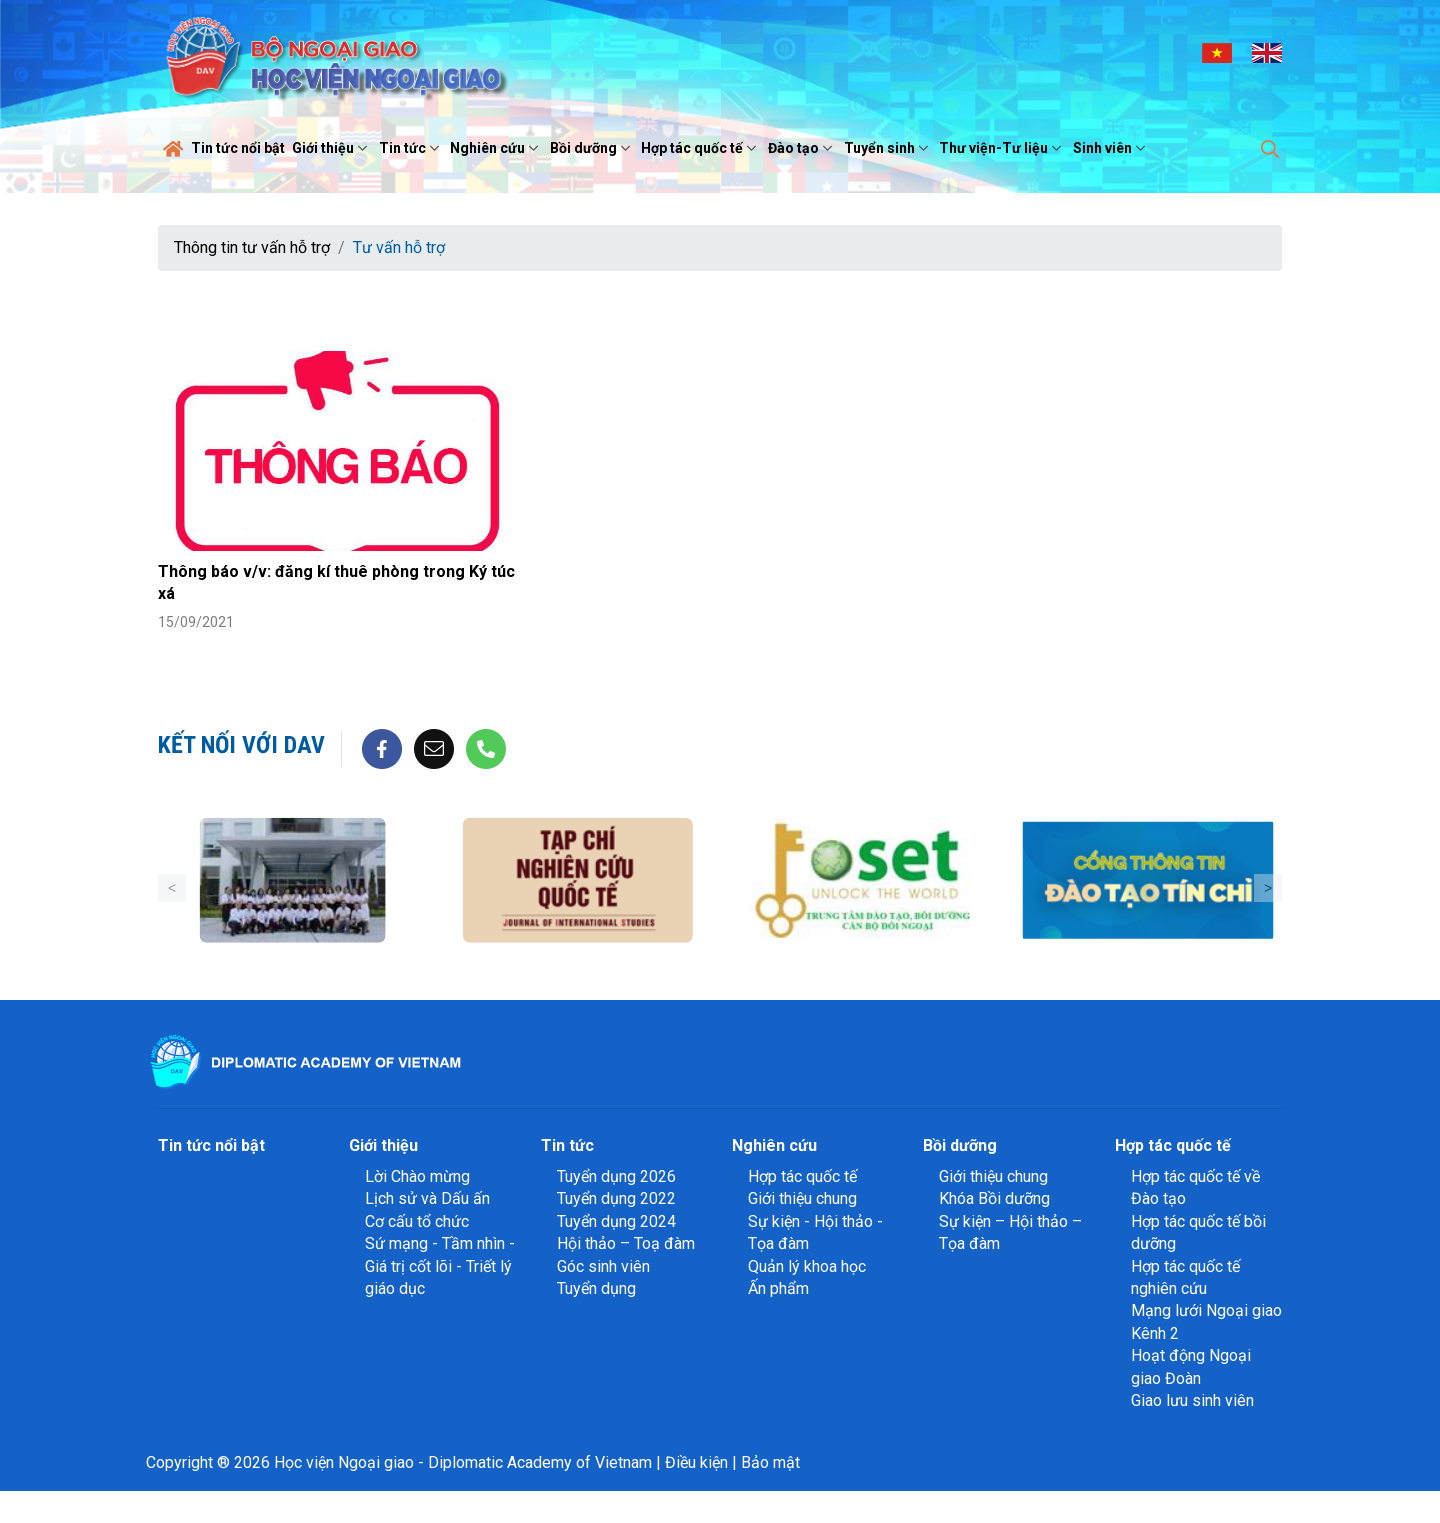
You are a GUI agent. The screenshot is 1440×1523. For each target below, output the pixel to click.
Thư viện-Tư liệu (1002, 148)
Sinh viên (1111, 148)
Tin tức (411, 148)
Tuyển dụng (596, 1288)
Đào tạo (802, 148)
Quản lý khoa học (807, 1266)
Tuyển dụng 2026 (616, 1176)
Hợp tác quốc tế (701, 148)
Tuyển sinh (888, 148)
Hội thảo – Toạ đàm (626, 1243)
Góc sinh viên (603, 1266)
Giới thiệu (332, 148)
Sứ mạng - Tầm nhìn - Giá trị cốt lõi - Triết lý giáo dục (440, 1266)
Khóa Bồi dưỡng (994, 1198)
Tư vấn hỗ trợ (399, 247)
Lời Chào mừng (417, 1176)
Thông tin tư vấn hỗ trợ (252, 247)
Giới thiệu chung (802, 1198)
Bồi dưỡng (592, 148)
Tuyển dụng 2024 (616, 1221)
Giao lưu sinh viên (1192, 1400)
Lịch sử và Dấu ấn (427, 1198)
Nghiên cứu (496, 148)
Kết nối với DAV (241, 745)
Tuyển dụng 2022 (616, 1198)
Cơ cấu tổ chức (417, 1221)
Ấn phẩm (778, 1288)
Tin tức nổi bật (238, 148)
